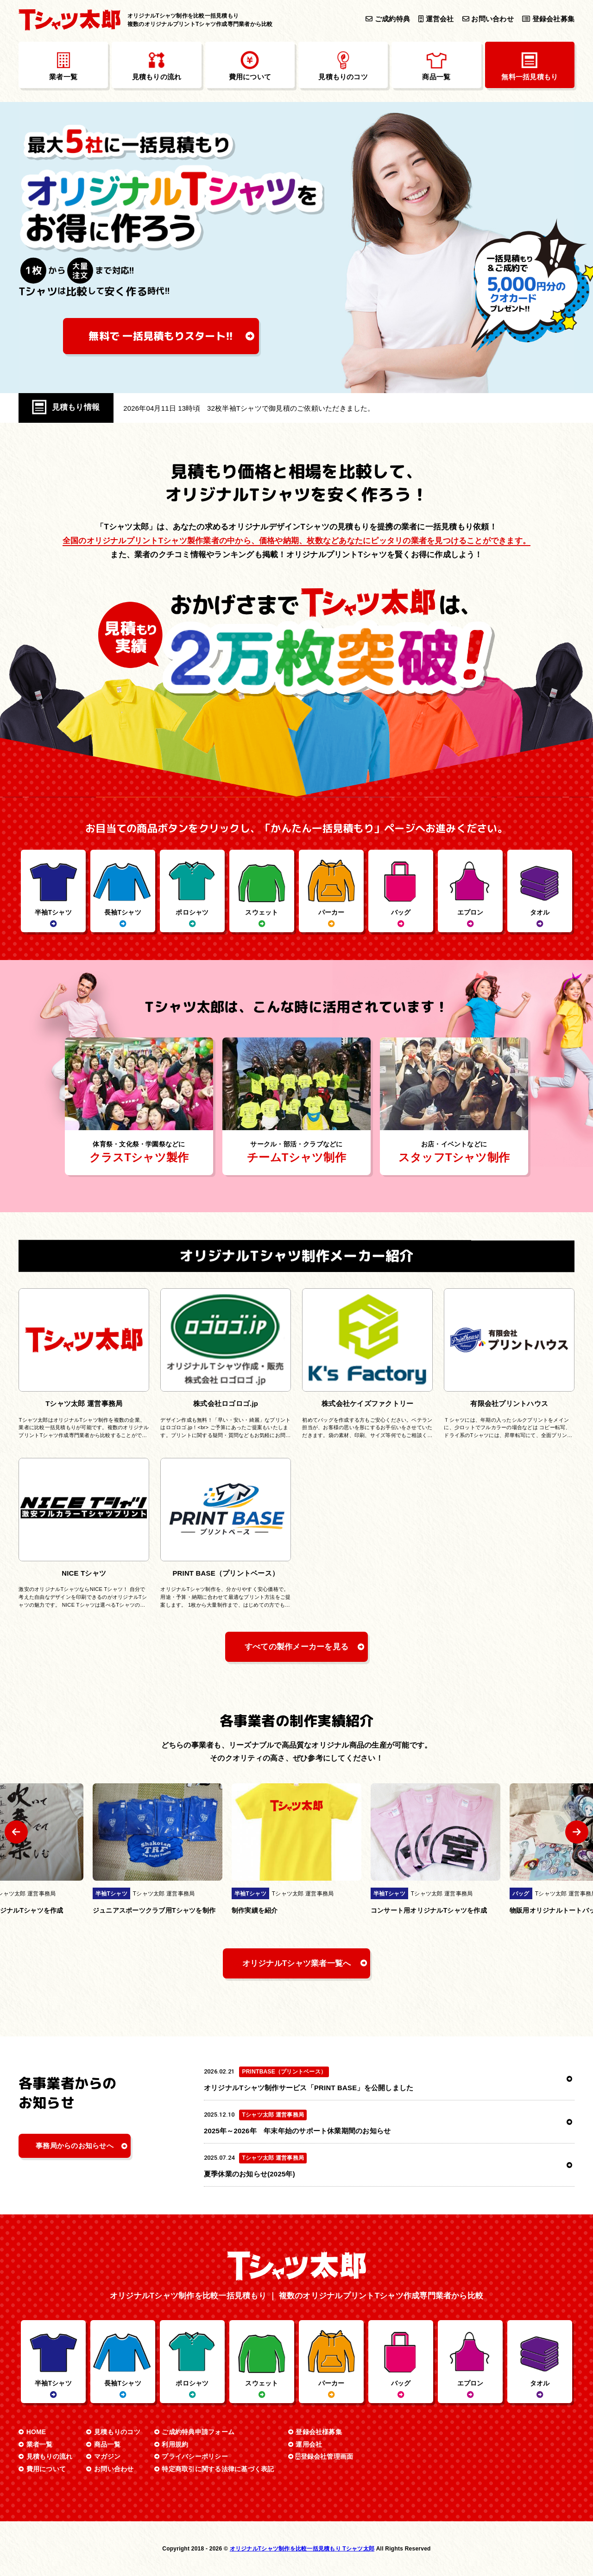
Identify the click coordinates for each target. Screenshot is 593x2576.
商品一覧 (107, 2444)
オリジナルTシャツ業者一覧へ (296, 1963)
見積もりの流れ (49, 2456)
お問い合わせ (488, 19)
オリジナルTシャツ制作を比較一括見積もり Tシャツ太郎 (302, 2548)
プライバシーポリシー (194, 2456)
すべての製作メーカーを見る (296, 1646)
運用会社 (309, 2444)
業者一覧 (39, 2444)
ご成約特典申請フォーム (198, 2432)
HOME (36, 2432)
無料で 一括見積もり (160, 336)
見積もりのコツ (117, 2432)
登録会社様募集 (319, 2432)
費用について (46, 2469)
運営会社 (436, 19)
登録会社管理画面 (324, 2456)
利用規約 (175, 2444)
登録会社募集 (548, 19)
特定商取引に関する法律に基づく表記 (218, 2469)
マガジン (107, 2456)
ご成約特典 (388, 19)
